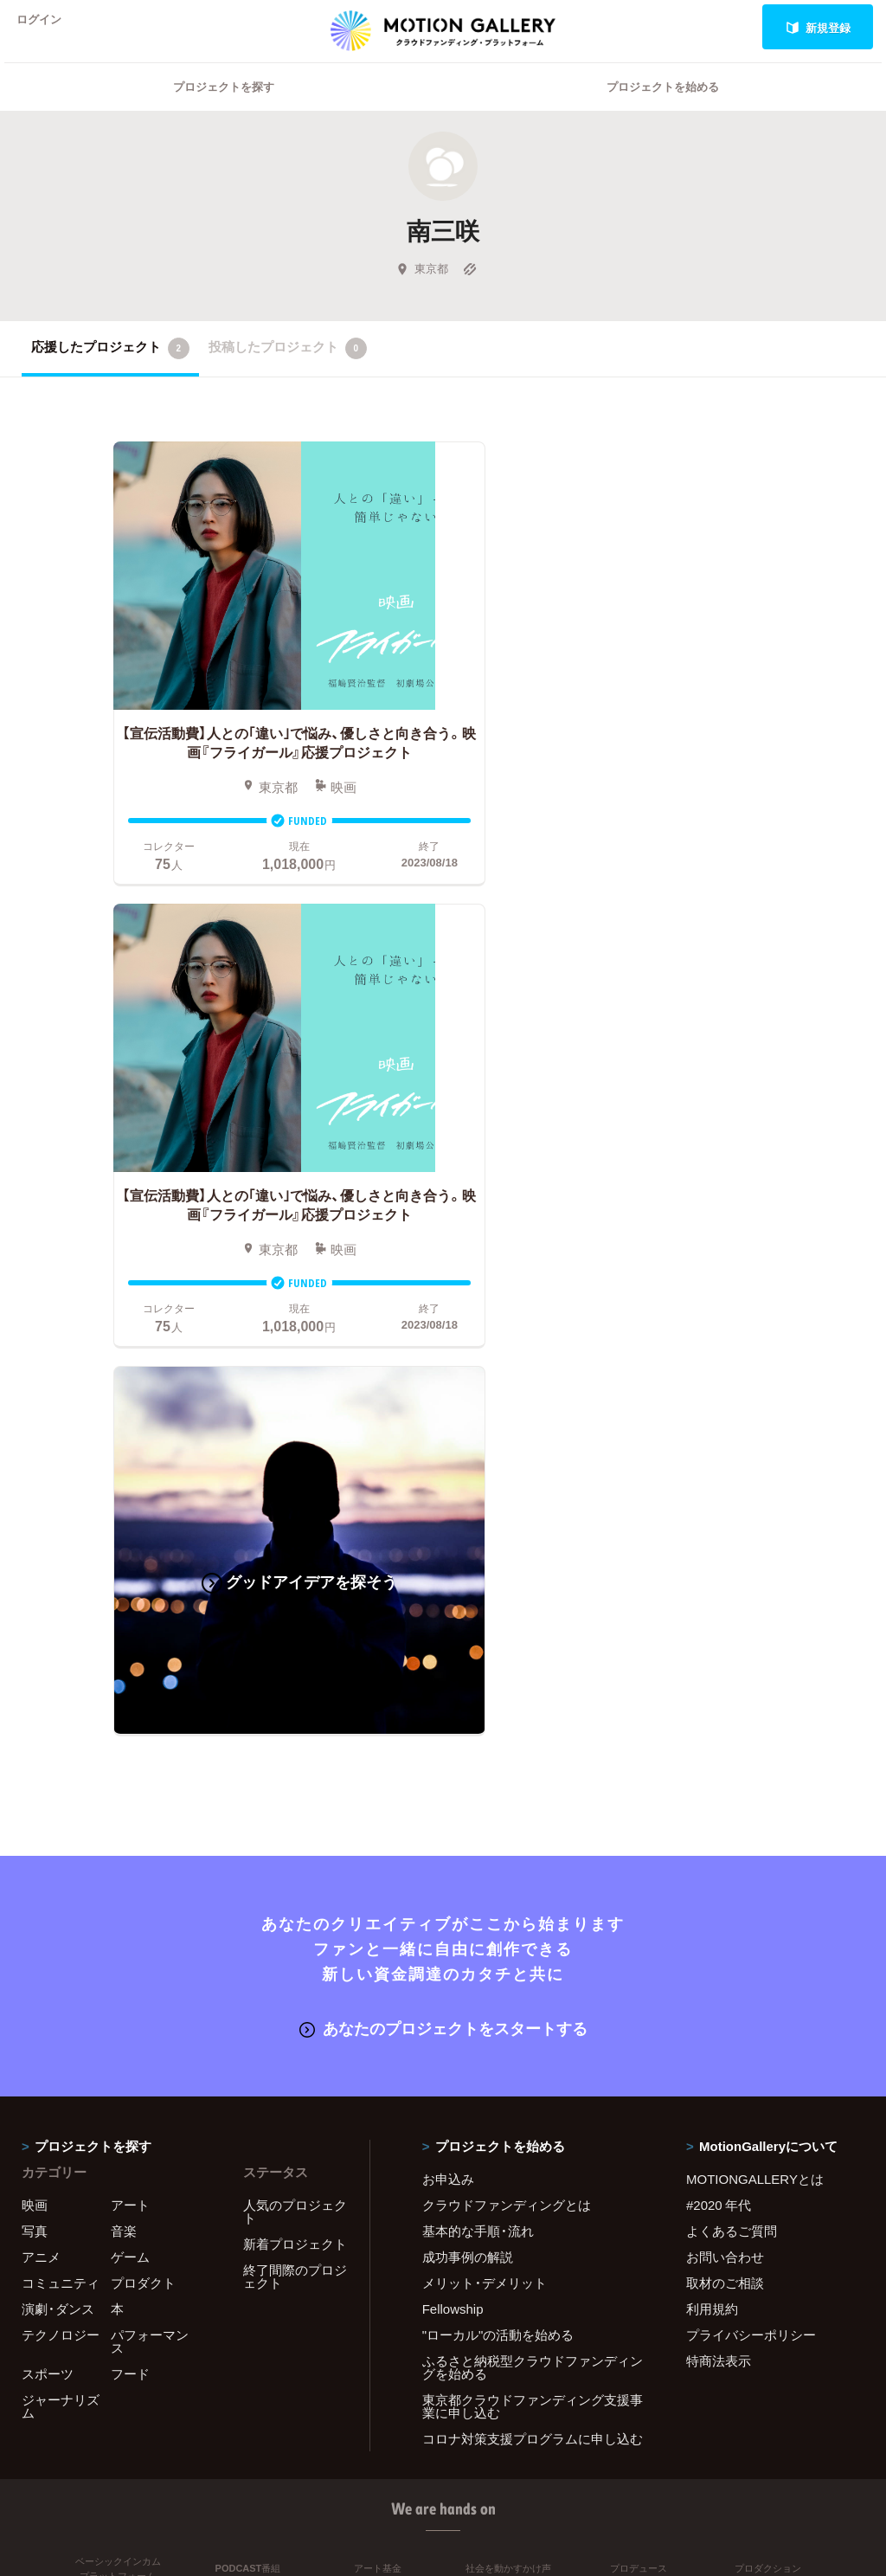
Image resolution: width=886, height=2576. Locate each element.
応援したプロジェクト (110, 370)
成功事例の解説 (467, 1738)
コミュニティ (61, 1764)
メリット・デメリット (484, 1764)
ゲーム (130, 1738)
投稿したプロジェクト (288, 370)
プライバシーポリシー (751, 1816)
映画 (35, 1687)
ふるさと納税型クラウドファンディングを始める (532, 1849)
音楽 (124, 1713)
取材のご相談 (725, 1764)
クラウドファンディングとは (506, 1687)
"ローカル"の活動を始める (498, 1816)
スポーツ (48, 1855)
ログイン (46, 27)
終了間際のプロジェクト (295, 1758)
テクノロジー (61, 1816)
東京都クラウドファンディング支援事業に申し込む (532, 1888)
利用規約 (712, 1790)
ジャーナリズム (61, 1888)
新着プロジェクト (295, 1726)
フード (130, 1855)
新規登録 (818, 27)
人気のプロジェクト (295, 1694)
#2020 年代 (718, 1687)
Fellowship (453, 1790)
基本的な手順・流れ (478, 1713)
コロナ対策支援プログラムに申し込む (532, 1920)
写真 (35, 1713)
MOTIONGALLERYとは (755, 1661)
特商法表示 (718, 1842)
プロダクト (143, 1764)
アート (130, 1687)
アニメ (41, 1738)
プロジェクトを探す (223, 108)
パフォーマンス (150, 1823)
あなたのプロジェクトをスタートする (443, 1510)
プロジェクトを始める (663, 108)
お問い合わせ (725, 1738)
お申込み (448, 1661)
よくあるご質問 (731, 1713)
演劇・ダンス (58, 1790)
